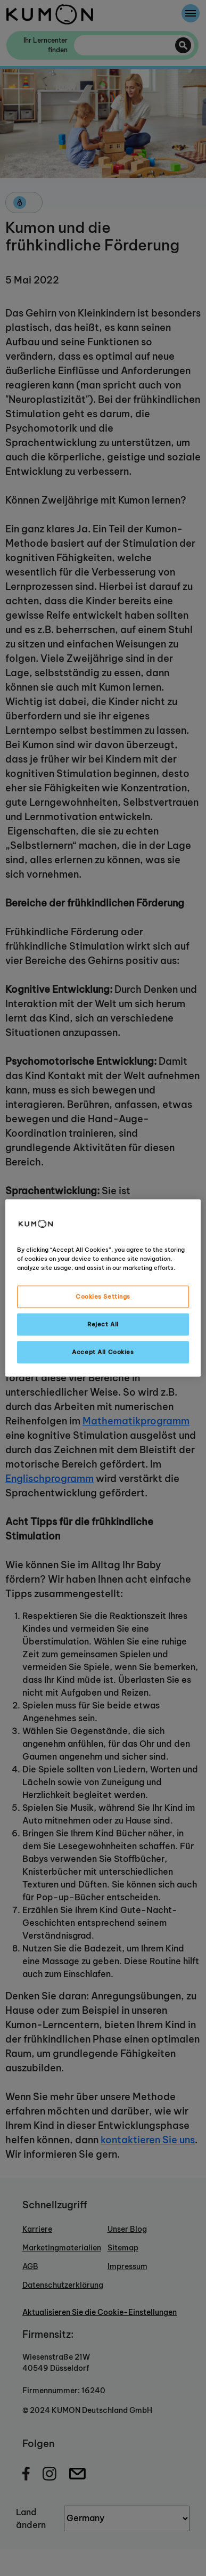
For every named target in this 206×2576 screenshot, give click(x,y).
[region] (103, 1288)
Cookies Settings (103, 1296)
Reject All (103, 1324)
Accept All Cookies (103, 1352)
